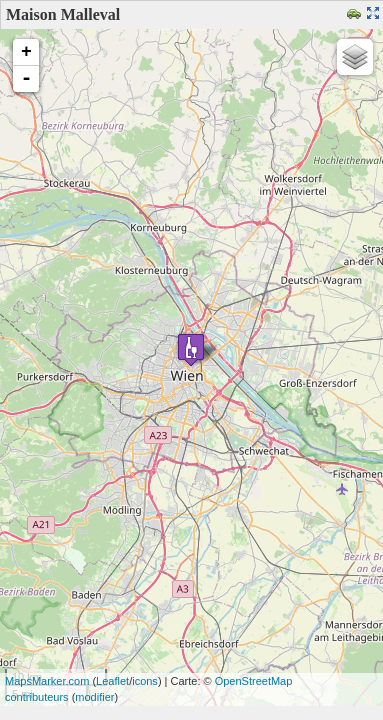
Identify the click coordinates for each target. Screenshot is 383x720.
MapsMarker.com (47, 681)
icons (145, 681)
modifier (94, 697)
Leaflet (112, 681)
